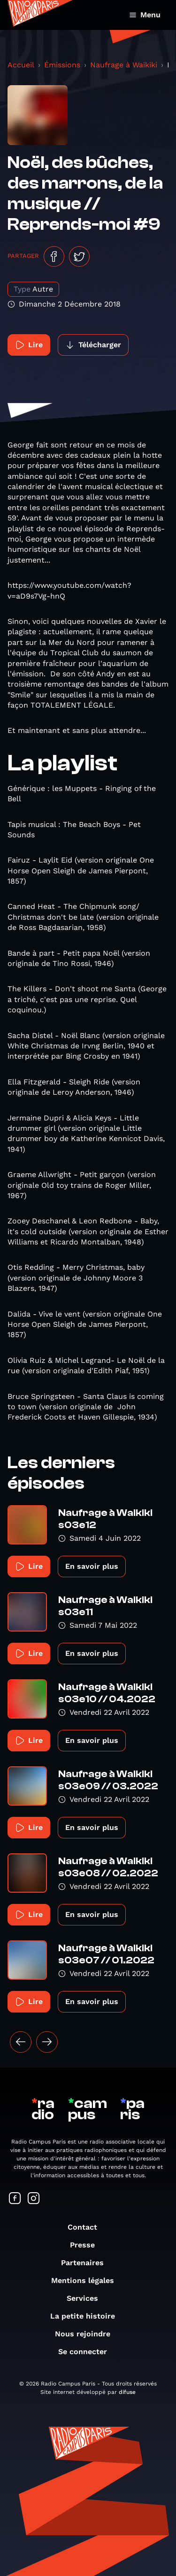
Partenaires (87, 2262)
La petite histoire (87, 2316)
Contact (87, 2227)
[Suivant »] (47, 2042)
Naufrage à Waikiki (123, 64)
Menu (145, 14)
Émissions (62, 64)
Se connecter (87, 2351)
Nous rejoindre (87, 2333)
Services (87, 2298)
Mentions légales (87, 2280)
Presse (87, 2244)
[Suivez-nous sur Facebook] (15, 2199)
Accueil (21, 64)
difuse (127, 2392)
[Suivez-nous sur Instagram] (33, 2199)
